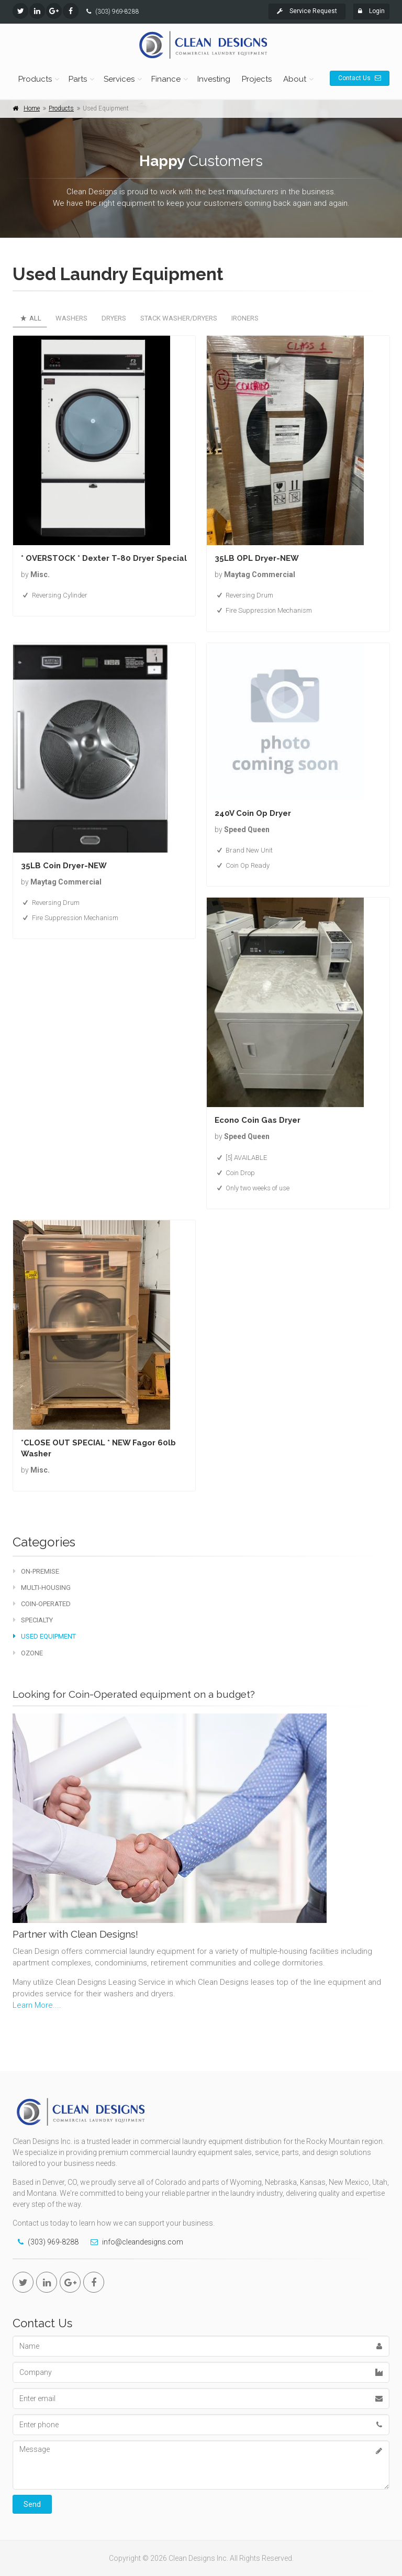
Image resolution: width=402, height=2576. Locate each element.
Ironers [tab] (245, 318)
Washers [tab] (71, 318)
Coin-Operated (42, 1604)
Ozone (28, 1653)
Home (32, 108)
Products (35, 79)
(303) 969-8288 (117, 11)
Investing (213, 79)
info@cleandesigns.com (142, 2242)
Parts (78, 79)
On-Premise (36, 1571)
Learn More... (36, 2005)
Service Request (307, 11)
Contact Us (359, 78)
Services (119, 79)
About (294, 79)
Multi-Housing (42, 1587)
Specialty (33, 1620)
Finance (166, 79)
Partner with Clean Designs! (75, 1934)
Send (32, 2504)
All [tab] (29, 318)
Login (371, 11)
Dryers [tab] (114, 318)
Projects (257, 79)
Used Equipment (44, 1636)
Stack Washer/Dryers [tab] (178, 318)
